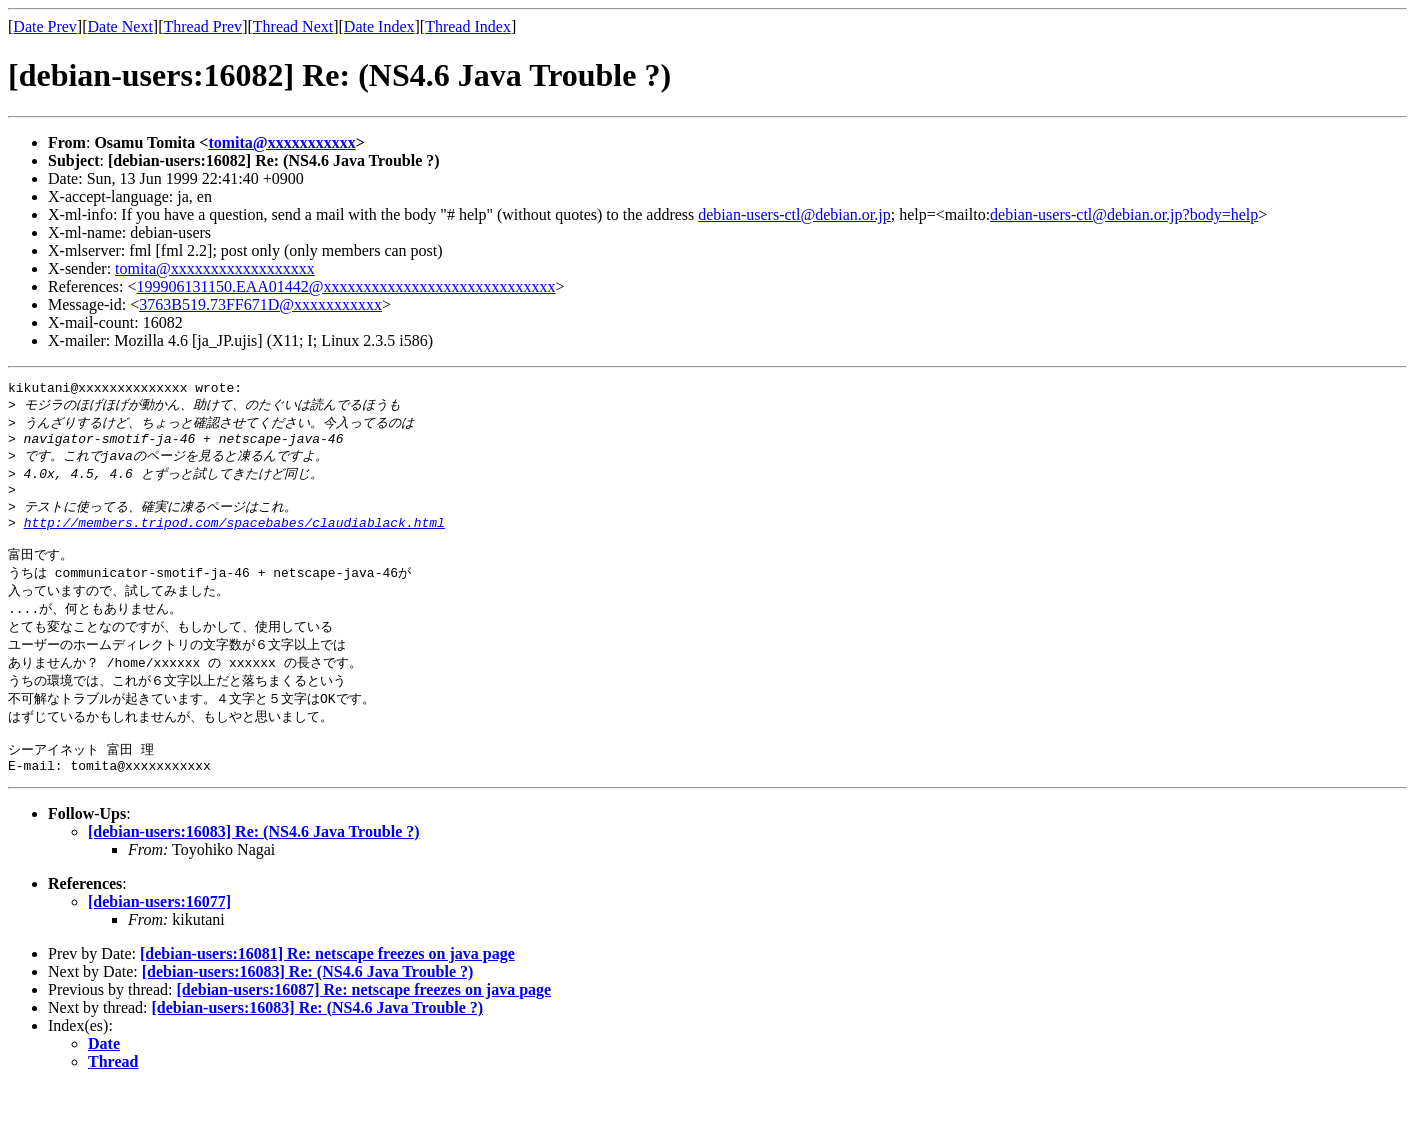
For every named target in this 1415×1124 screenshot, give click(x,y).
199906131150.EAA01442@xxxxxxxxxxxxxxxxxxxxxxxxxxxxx (346, 286)
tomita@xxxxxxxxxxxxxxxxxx (215, 268)
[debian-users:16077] (159, 938)
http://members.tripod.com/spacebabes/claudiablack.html (234, 539)
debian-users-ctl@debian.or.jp (794, 214)
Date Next (120, 26)
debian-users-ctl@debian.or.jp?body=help (1124, 214)
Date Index (379, 26)
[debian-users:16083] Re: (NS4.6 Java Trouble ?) (254, 868)
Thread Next (293, 26)
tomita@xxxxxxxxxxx (281, 142)
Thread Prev (202, 26)
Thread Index (468, 26)
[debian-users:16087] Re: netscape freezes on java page (363, 1026)
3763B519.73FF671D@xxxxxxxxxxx (260, 304)
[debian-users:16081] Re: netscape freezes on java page (327, 990)
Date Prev (45, 26)
